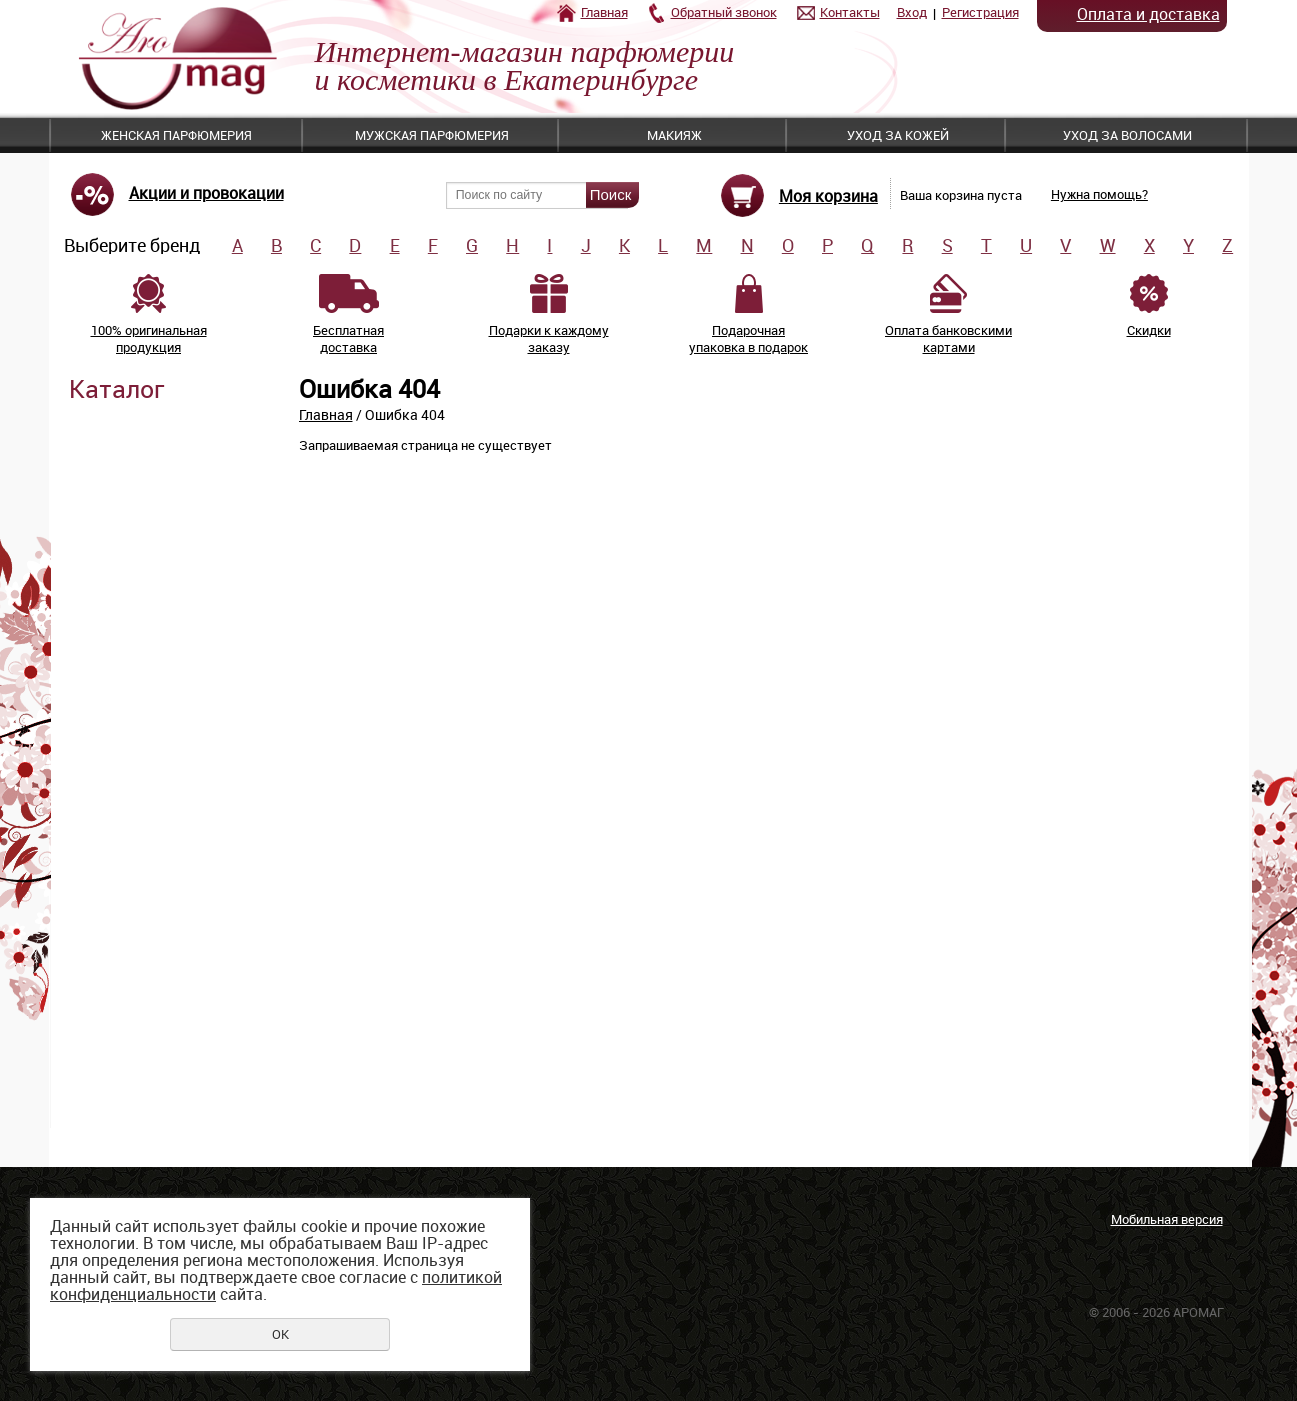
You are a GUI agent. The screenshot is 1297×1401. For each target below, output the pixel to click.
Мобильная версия (1167, 1219)
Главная (604, 12)
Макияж (674, 135)
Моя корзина (828, 196)
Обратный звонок (724, 12)
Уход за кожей (898, 135)
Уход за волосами (1127, 135)
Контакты (850, 12)
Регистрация (980, 12)
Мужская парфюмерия (432, 135)
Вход (912, 12)
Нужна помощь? (1099, 194)
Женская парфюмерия (176, 135)
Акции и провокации (206, 193)
